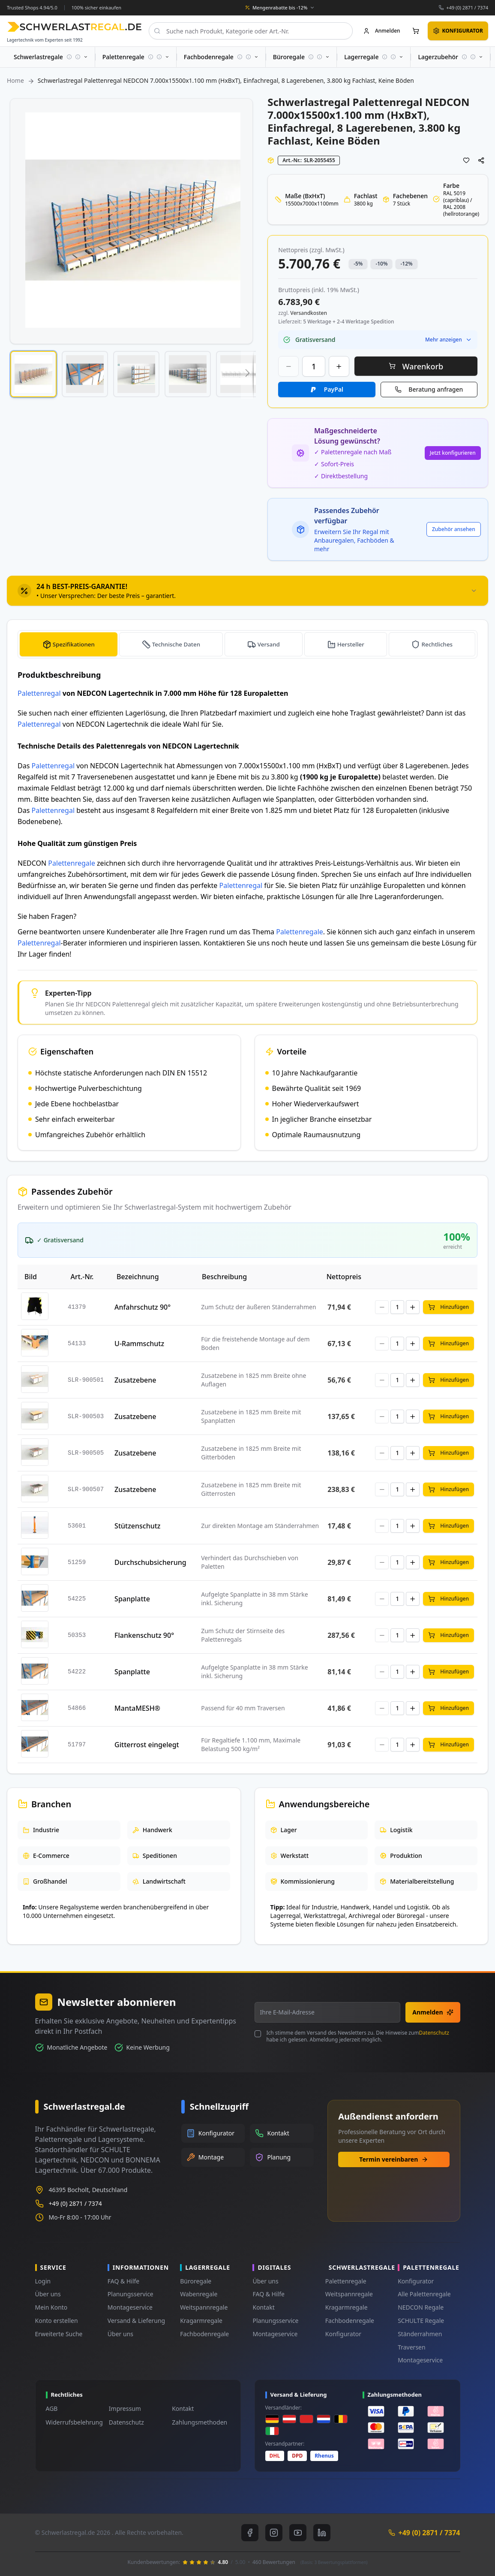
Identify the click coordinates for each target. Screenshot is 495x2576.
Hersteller (351, 644)
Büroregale (195, 2281)
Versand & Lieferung (136, 2320)
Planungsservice (130, 2294)
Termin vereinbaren (393, 2159)
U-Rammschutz (139, 1343)
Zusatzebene (135, 1380)
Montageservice (130, 2307)
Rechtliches (437, 644)
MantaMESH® (137, 1708)
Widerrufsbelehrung (74, 2422)
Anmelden (432, 2012)
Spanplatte (132, 1599)
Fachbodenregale (204, 2334)
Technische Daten (177, 644)
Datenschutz (434, 2032)
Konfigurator (343, 2334)
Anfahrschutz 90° (142, 1307)
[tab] (247, 590)
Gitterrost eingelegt (146, 1744)
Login (43, 2281)
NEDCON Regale (421, 2307)
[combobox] (251, 30)
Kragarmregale (201, 2320)
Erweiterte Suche (59, 2334)
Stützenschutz (137, 1526)
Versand (269, 644)
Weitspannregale (204, 2307)
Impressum (125, 2408)
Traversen (411, 2347)
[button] (33, 374)
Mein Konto (51, 2307)
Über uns (48, 2294)
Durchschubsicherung (150, 1562)
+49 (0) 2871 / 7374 (467, 7)
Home (15, 80)
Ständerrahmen (420, 2334)
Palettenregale (71, 863)
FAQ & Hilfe (123, 2281)
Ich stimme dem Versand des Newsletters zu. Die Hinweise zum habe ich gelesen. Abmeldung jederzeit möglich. (357, 2036)
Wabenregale (198, 2294)
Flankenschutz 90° (144, 1635)
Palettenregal (39, 693)
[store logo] (74, 26)
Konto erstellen (56, 2320)
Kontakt (263, 2307)
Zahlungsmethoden (199, 2422)
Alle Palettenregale (424, 2294)
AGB (52, 2408)
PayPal (333, 389)
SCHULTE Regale (421, 2320)
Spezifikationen (74, 644)
